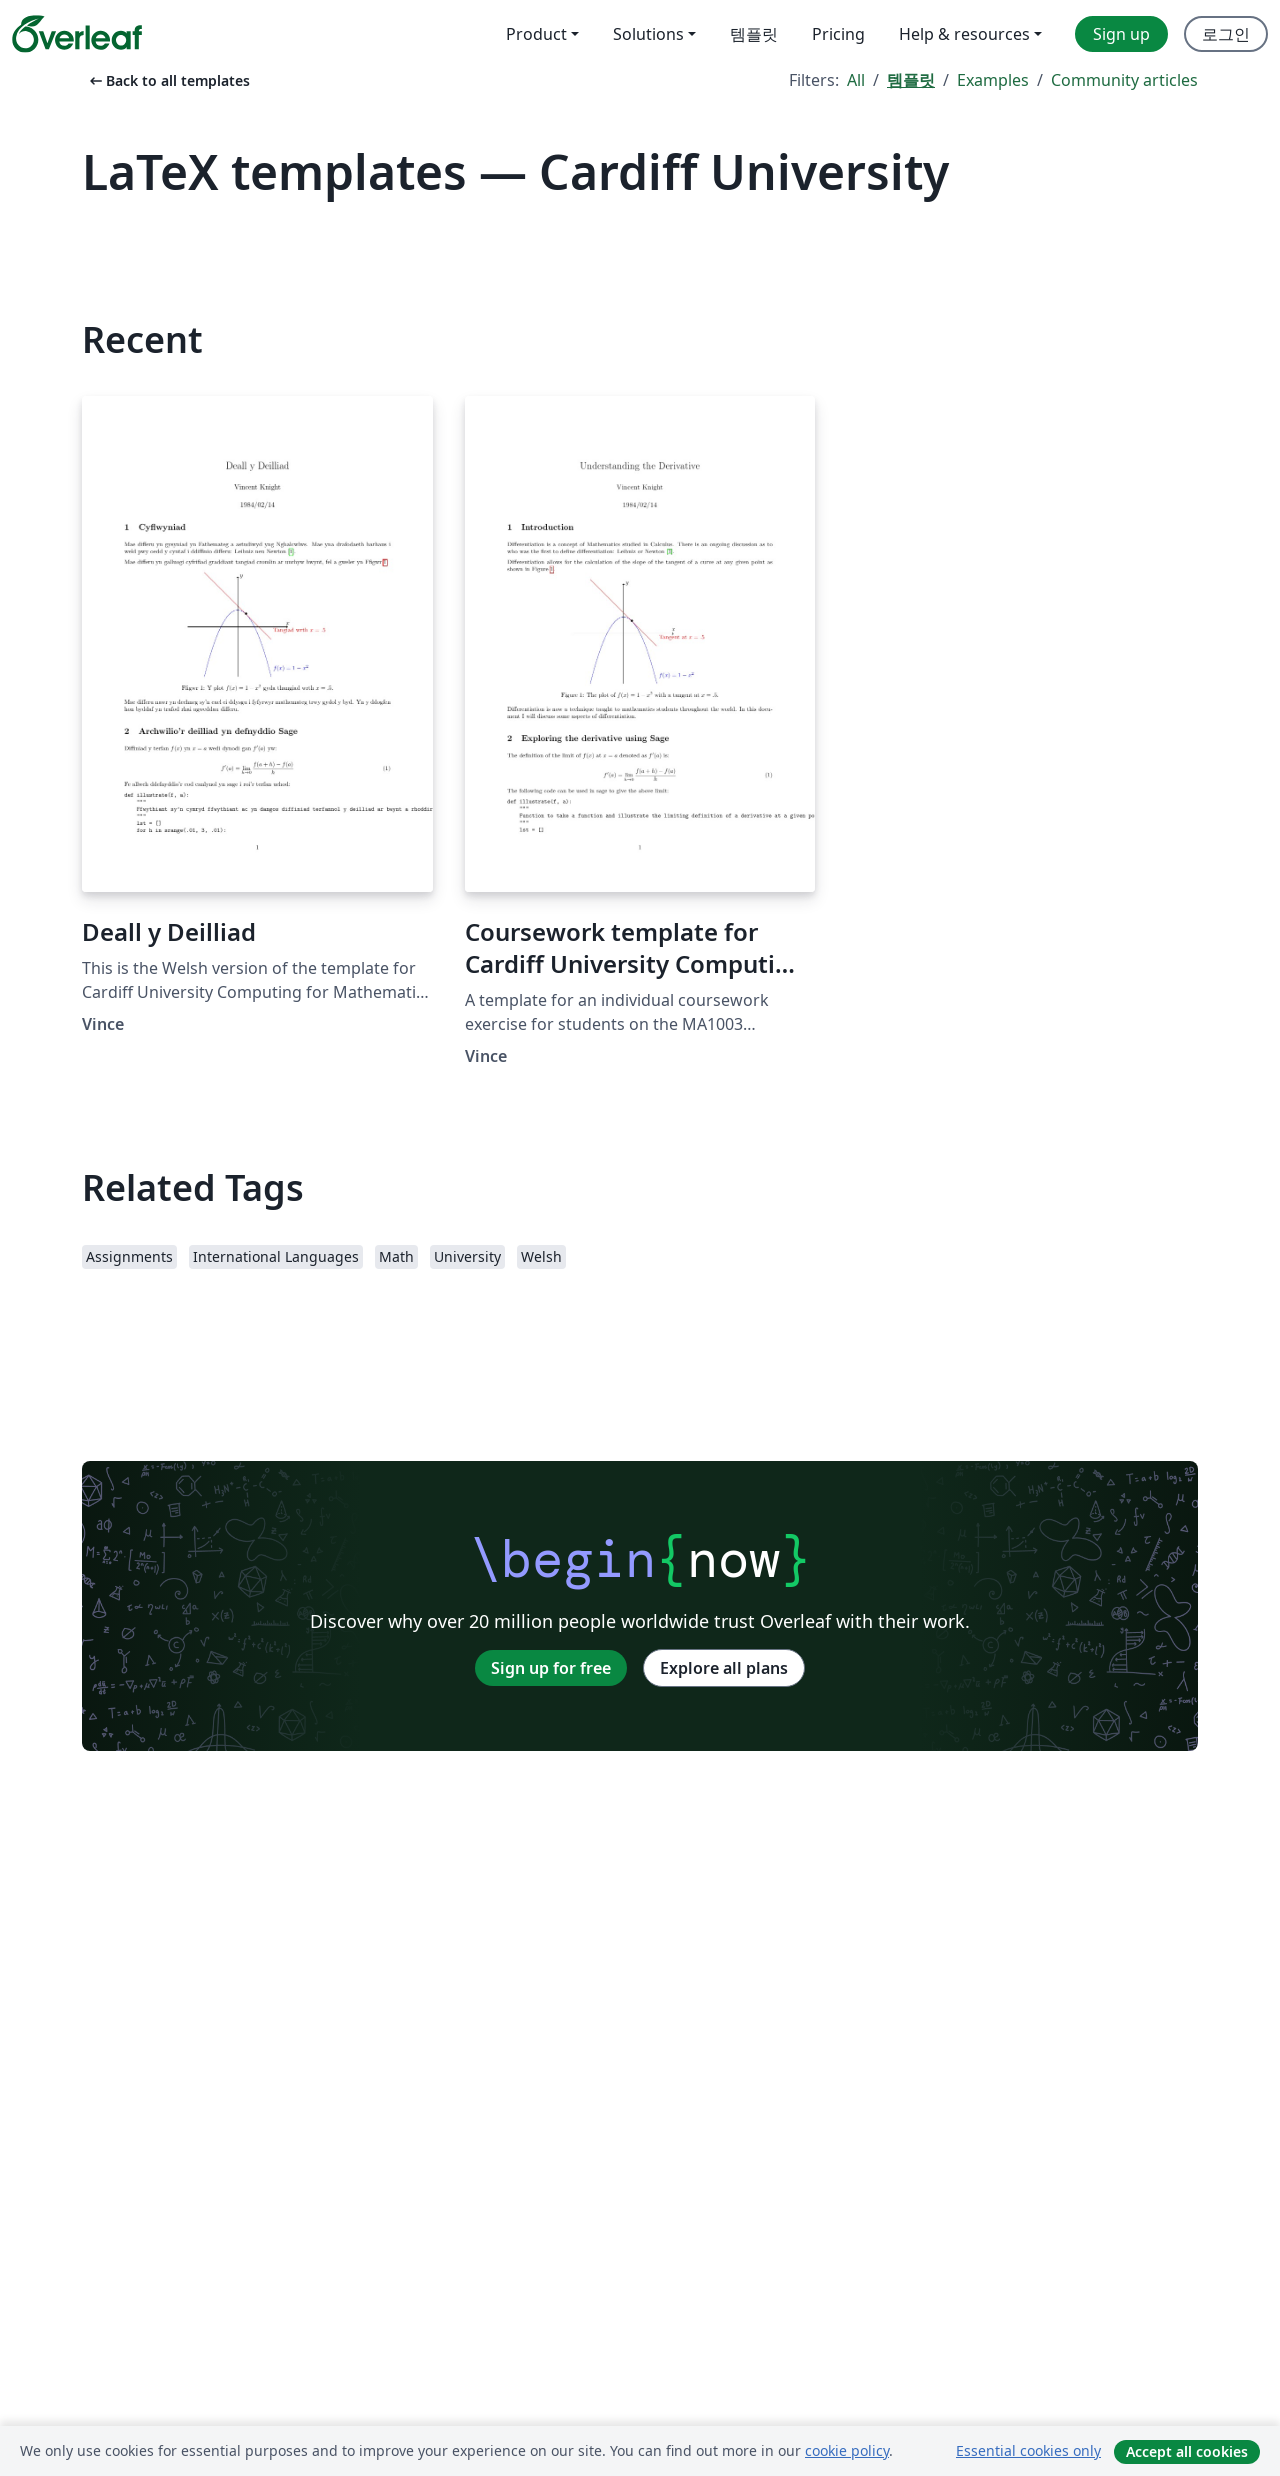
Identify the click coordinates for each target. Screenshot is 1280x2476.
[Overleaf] (77, 34)
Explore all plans (724, 1668)
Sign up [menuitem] (1121, 34)
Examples (993, 80)
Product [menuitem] (536, 34)
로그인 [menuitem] (1226, 34)
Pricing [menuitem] (838, 34)
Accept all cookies (1187, 2451)
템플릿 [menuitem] (754, 34)
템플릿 (911, 80)
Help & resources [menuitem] (964, 34)
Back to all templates (168, 80)
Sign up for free (551, 1668)
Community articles (1124, 80)
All (856, 80)
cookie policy (847, 2450)
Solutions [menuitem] (648, 34)
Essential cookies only (1028, 2450)
